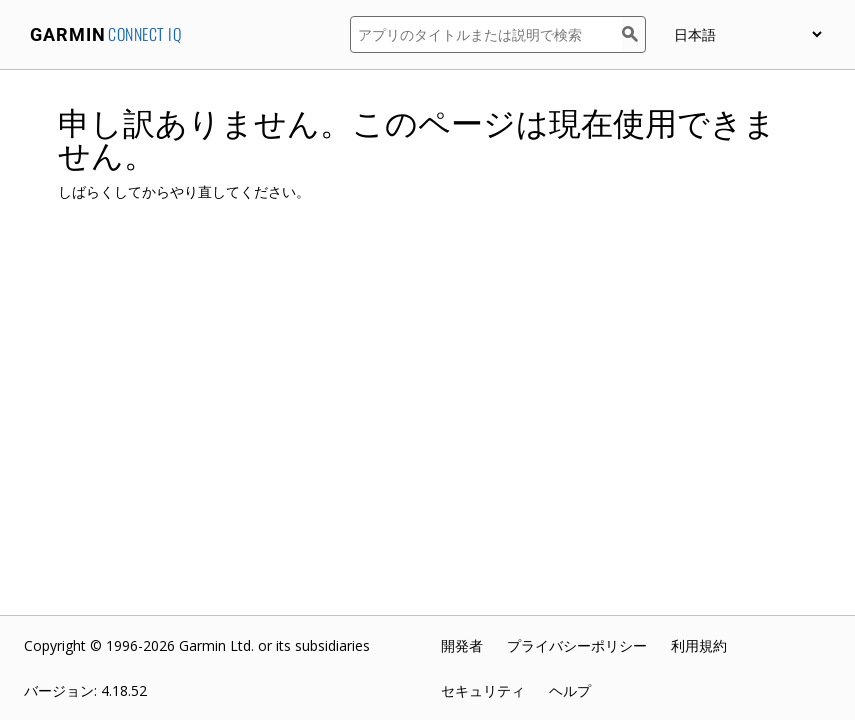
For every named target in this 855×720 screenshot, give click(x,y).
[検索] (634, 34)
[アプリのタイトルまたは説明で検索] (486, 34)
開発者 (462, 645)
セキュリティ (483, 690)
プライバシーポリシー (577, 645)
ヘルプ (570, 690)
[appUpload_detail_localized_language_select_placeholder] (747, 34)
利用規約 (699, 645)
